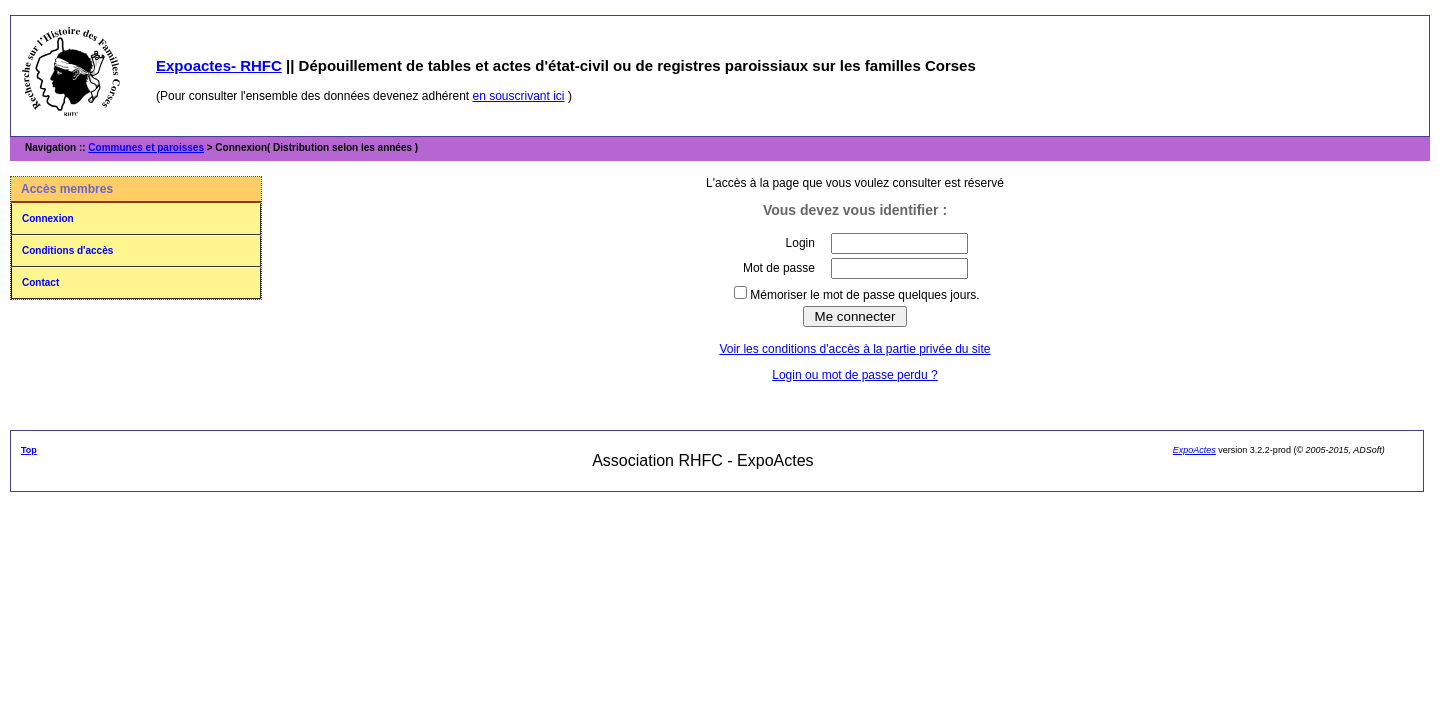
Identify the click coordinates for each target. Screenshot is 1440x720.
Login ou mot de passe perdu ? (854, 375)
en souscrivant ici (519, 96)
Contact (40, 282)
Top (29, 450)
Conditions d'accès (67, 250)
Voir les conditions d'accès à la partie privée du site (854, 349)
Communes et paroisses (146, 147)
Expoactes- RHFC (219, 65)
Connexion (48, 218)
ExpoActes (1194, 450)
